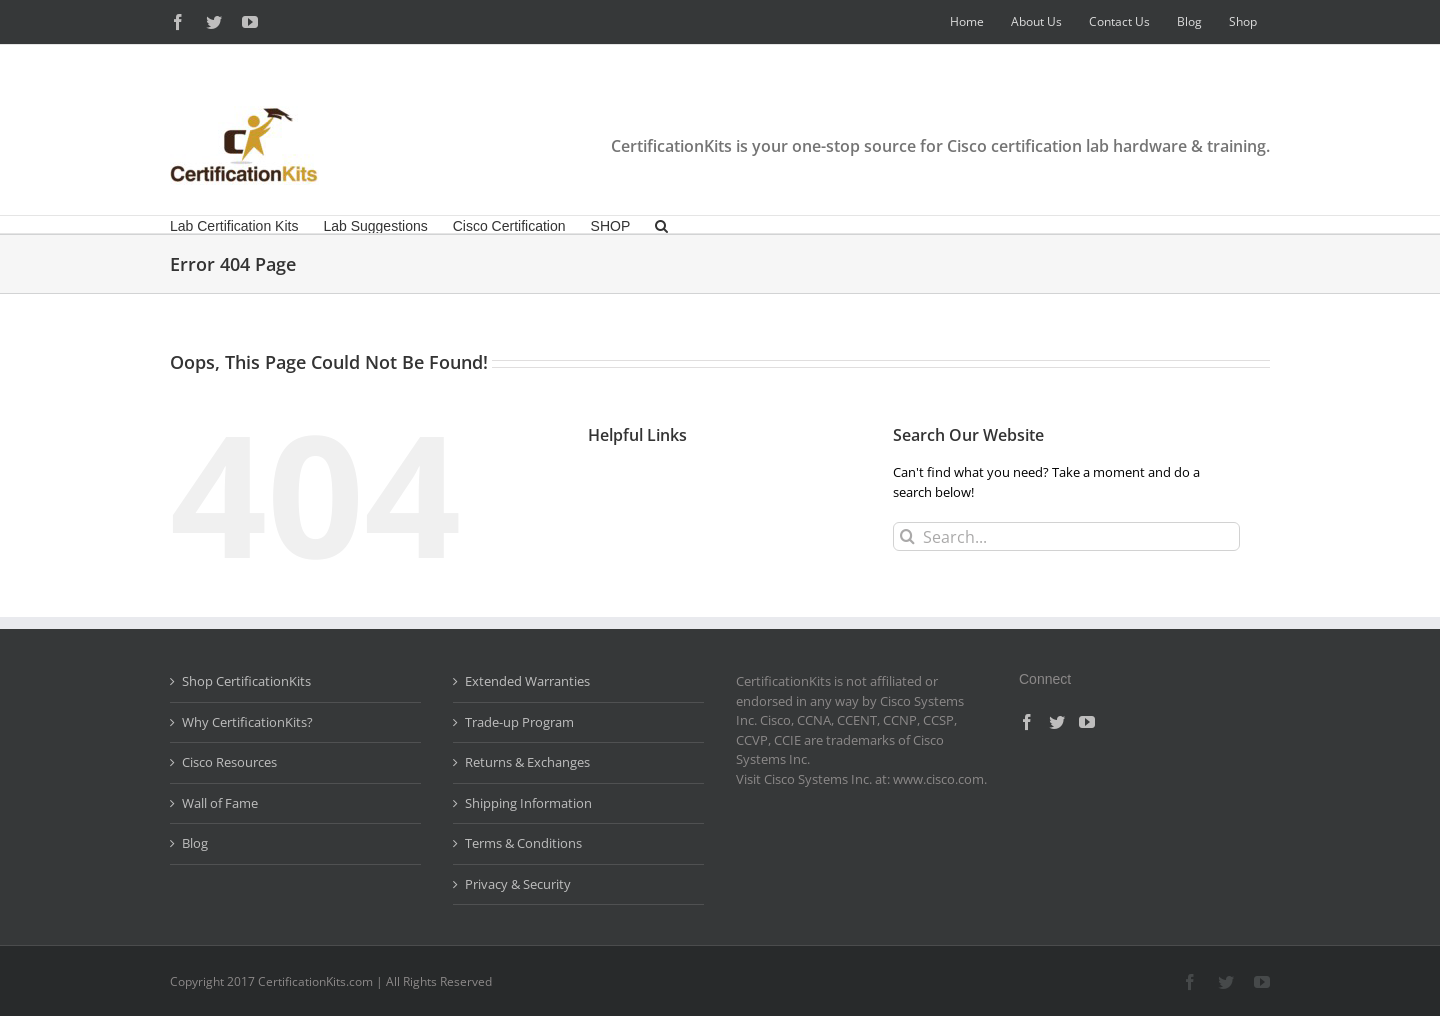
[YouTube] (1087, 722)
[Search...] (1066, 536)
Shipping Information (528, 803)
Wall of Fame (220, 803)
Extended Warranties (527, 681)
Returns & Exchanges (527, 762)
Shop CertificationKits (246, 681)
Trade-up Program (519, 722)
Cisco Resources (229, 762)
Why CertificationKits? (247, 722)
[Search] (907, 536)
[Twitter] (1057, 722)
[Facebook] (1027, 722)
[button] (661, 224)
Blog (195, 843)
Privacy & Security (518, 884)
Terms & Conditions (523, 843)
